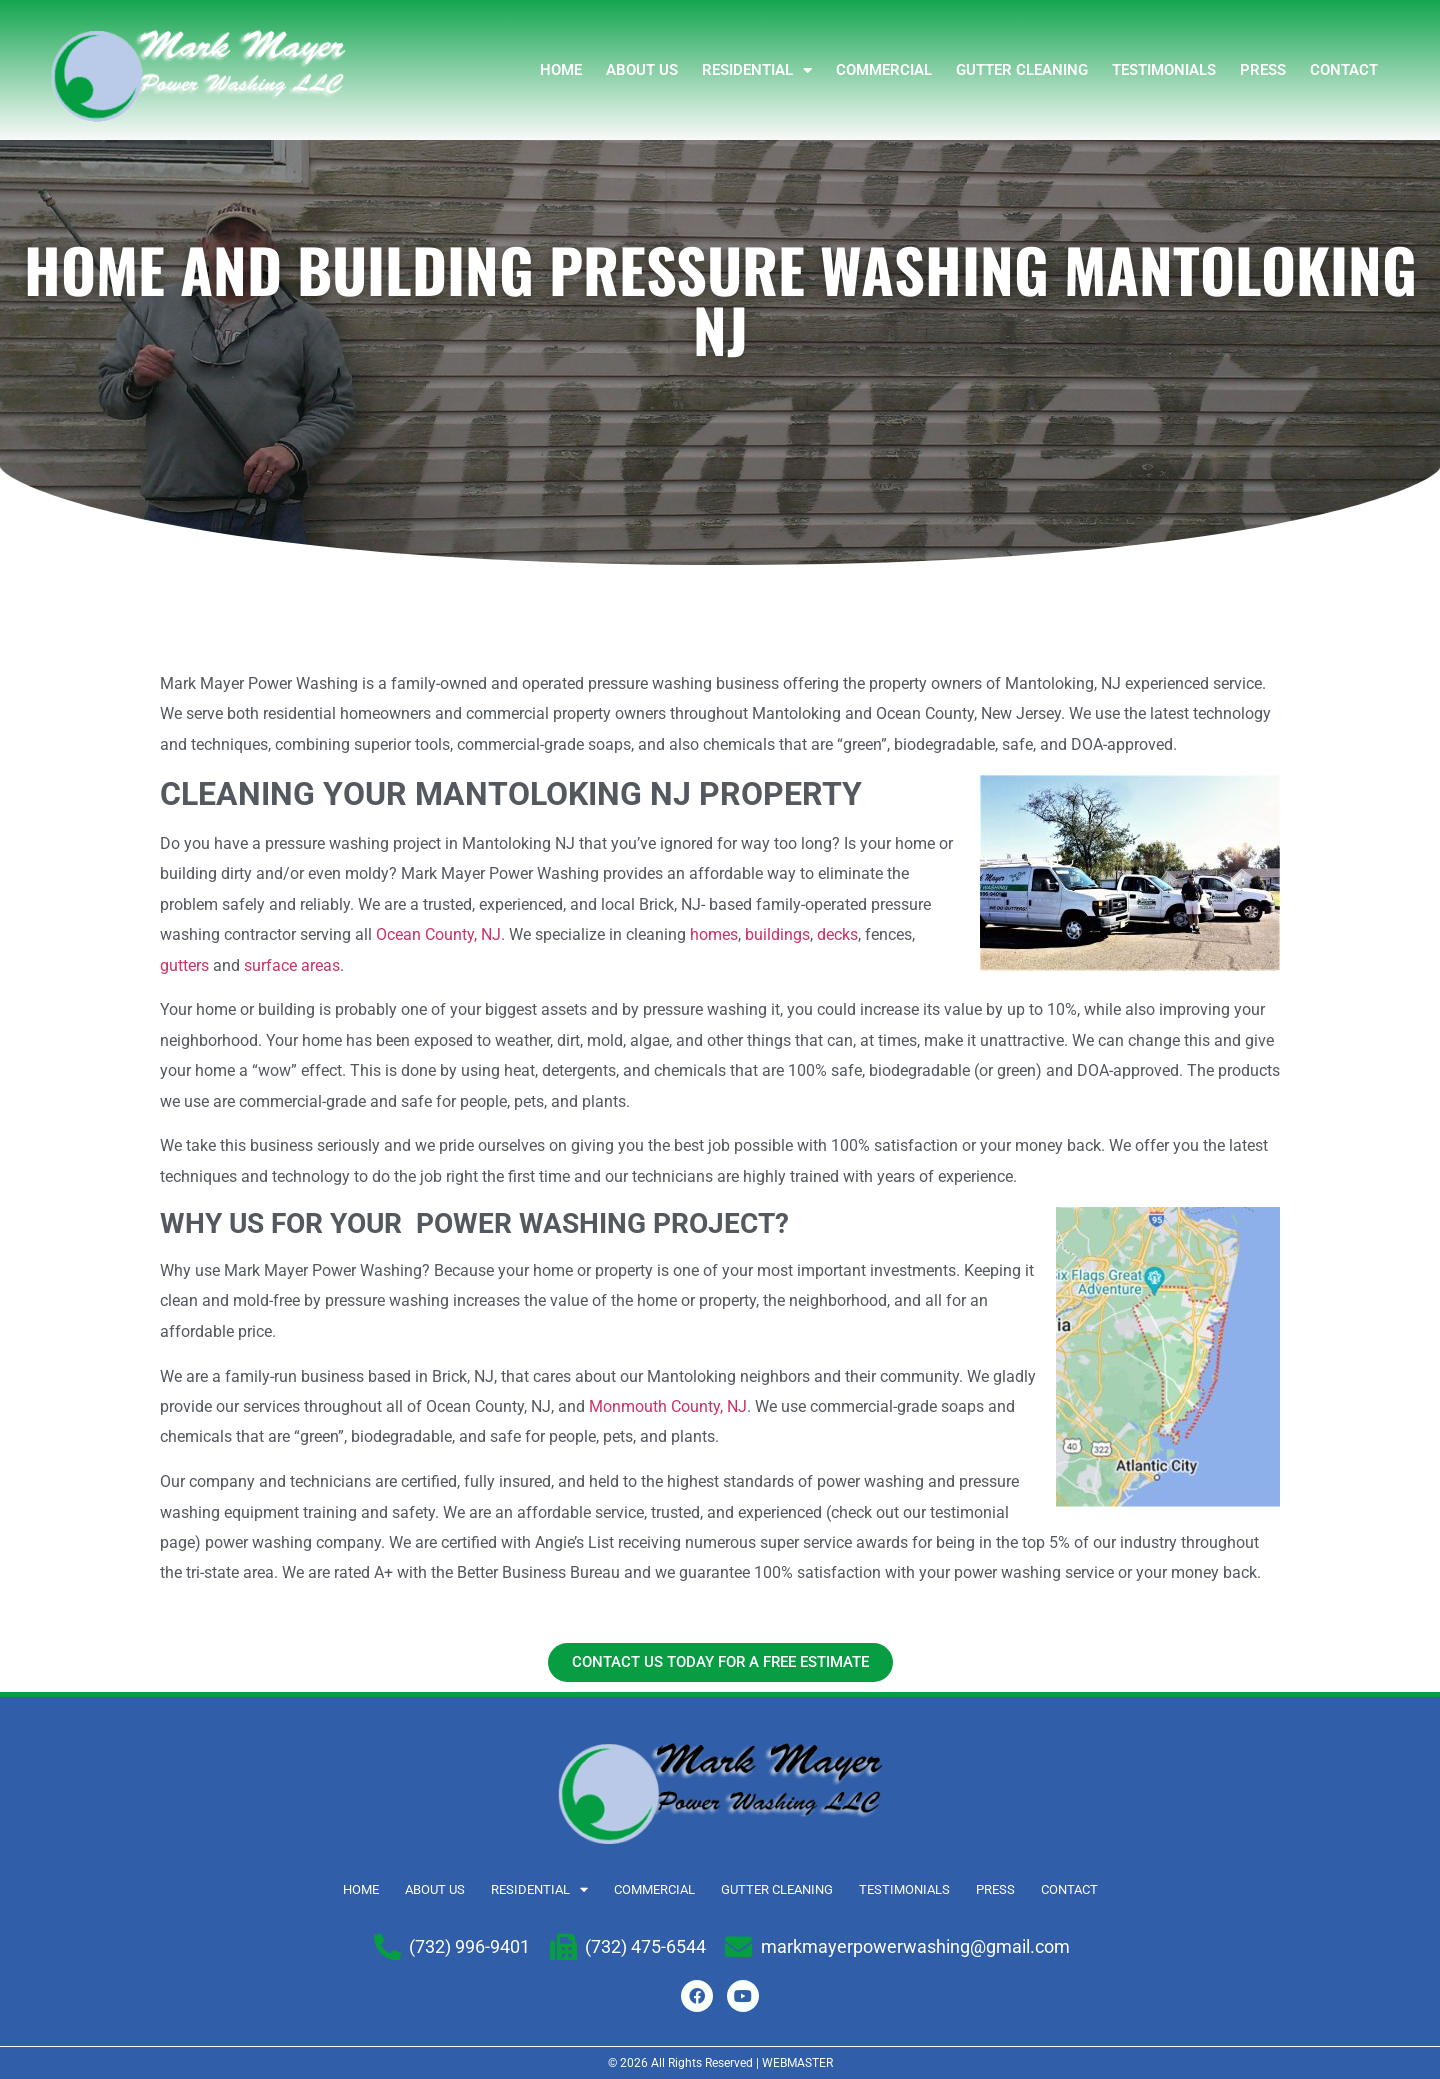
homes (714, 934)
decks (837, 934)
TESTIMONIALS (1164, 70)
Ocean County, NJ (438, 934)
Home (561, 70)
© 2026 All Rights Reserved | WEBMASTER (720, 2063)
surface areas (292, 965)
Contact (1344, 70)
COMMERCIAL (884, 70)
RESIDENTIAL (757, 70)
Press (1263, 70)
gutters (184, 965)
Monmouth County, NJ (668, 1406)
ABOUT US (642, 70)
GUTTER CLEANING (1022, 70)
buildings (777, 934)
